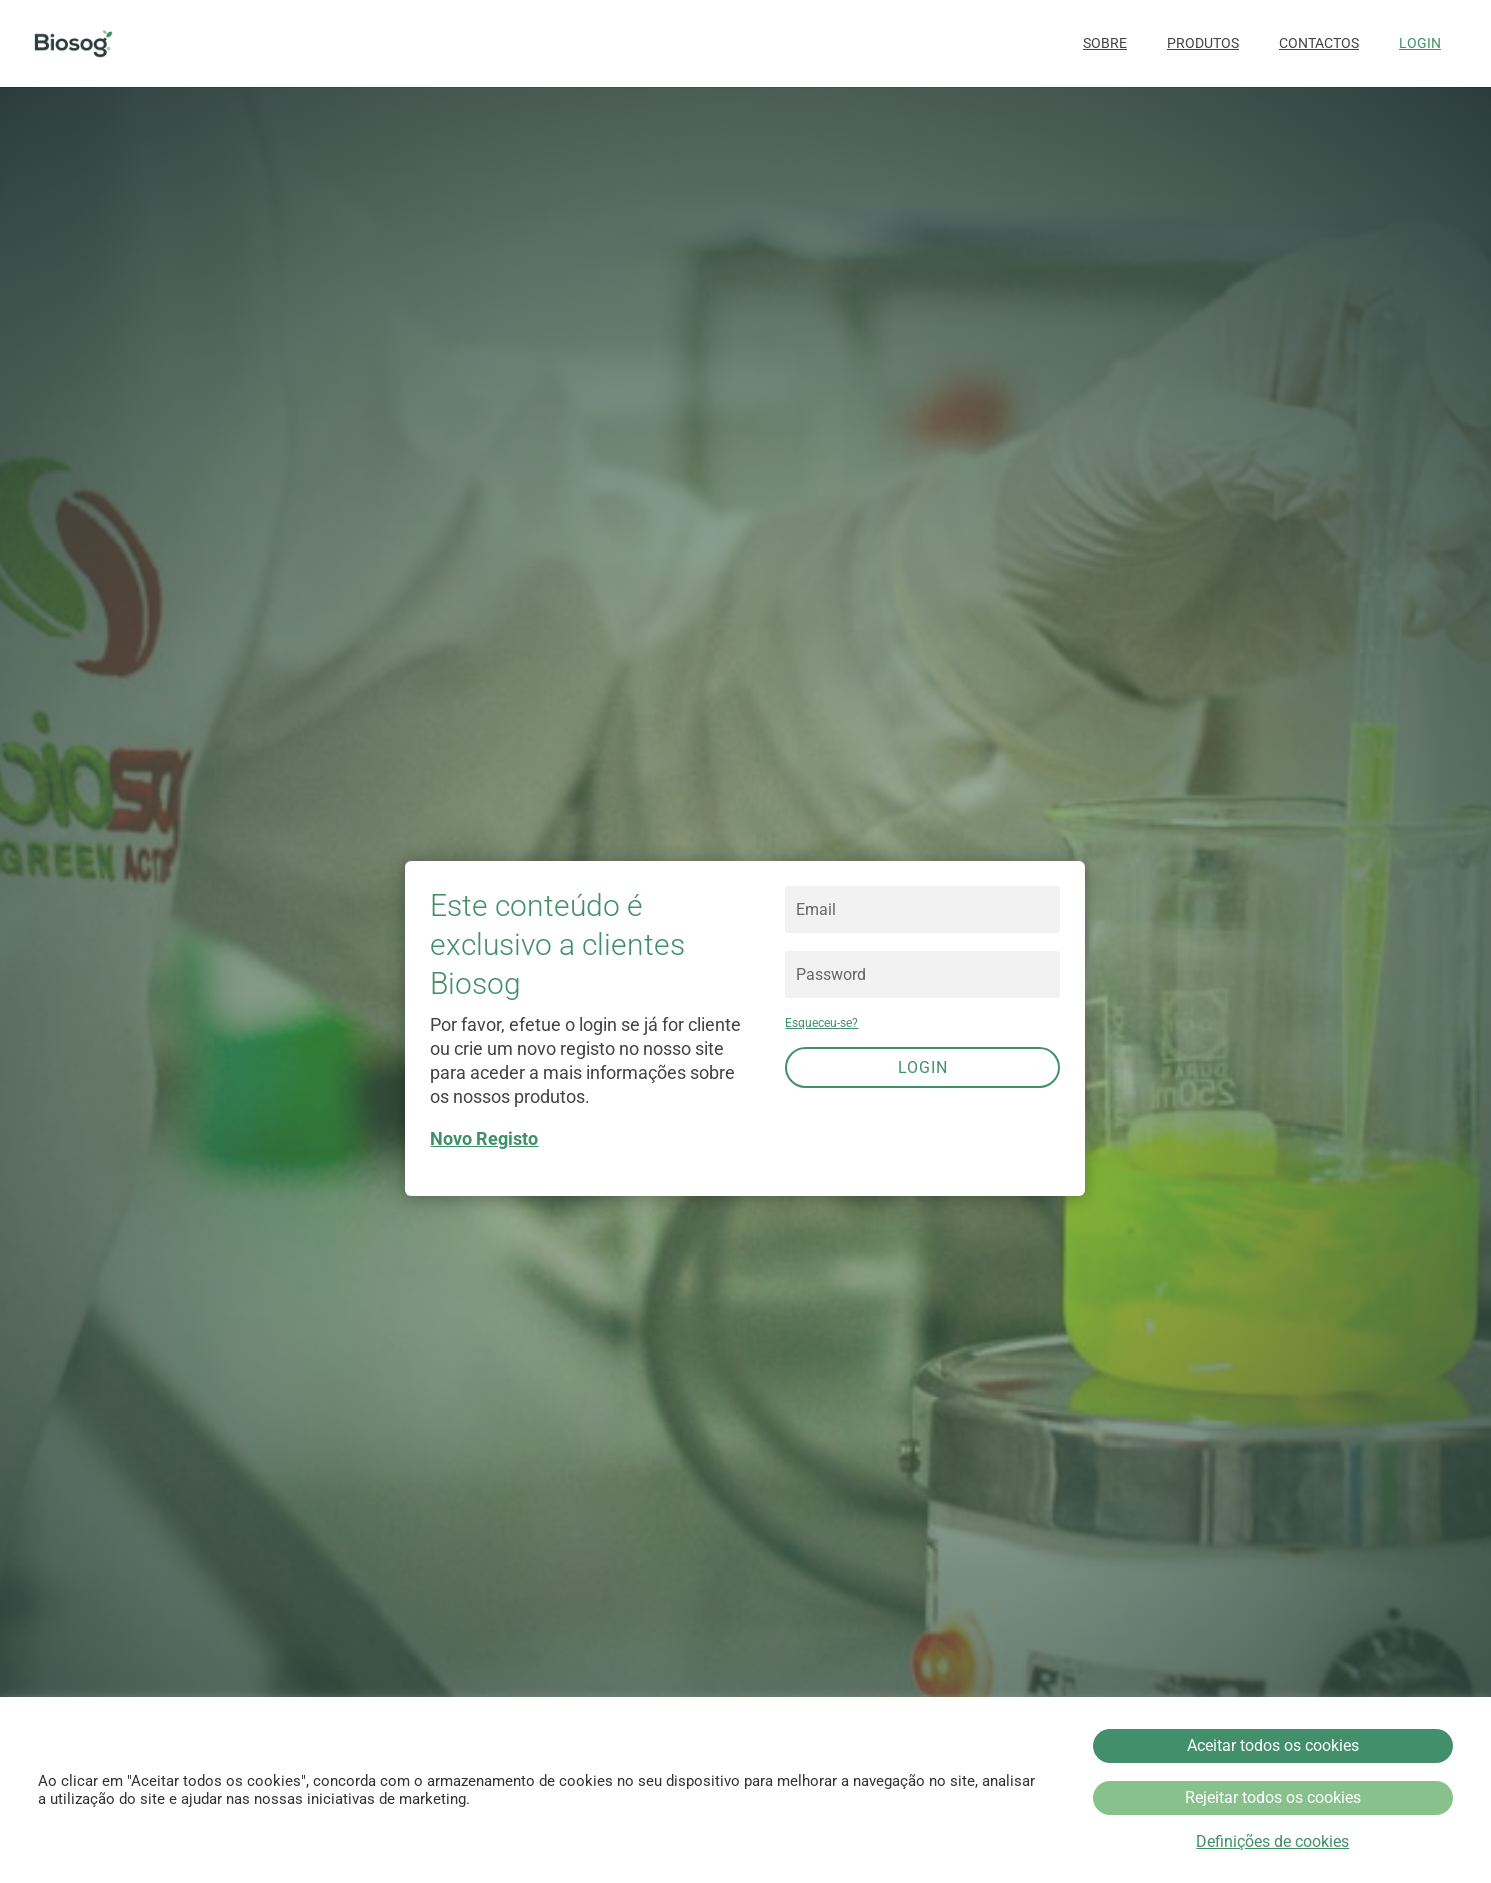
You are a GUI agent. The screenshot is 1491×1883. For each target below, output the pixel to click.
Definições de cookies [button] (1272, 1842)
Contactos (1319, 43)
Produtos (1203, 43)
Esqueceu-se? (821, 1023)
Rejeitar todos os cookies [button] (1273, 1797)
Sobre (1105, 43)
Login (1420, 43)
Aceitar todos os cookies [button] (1273, 1745)
